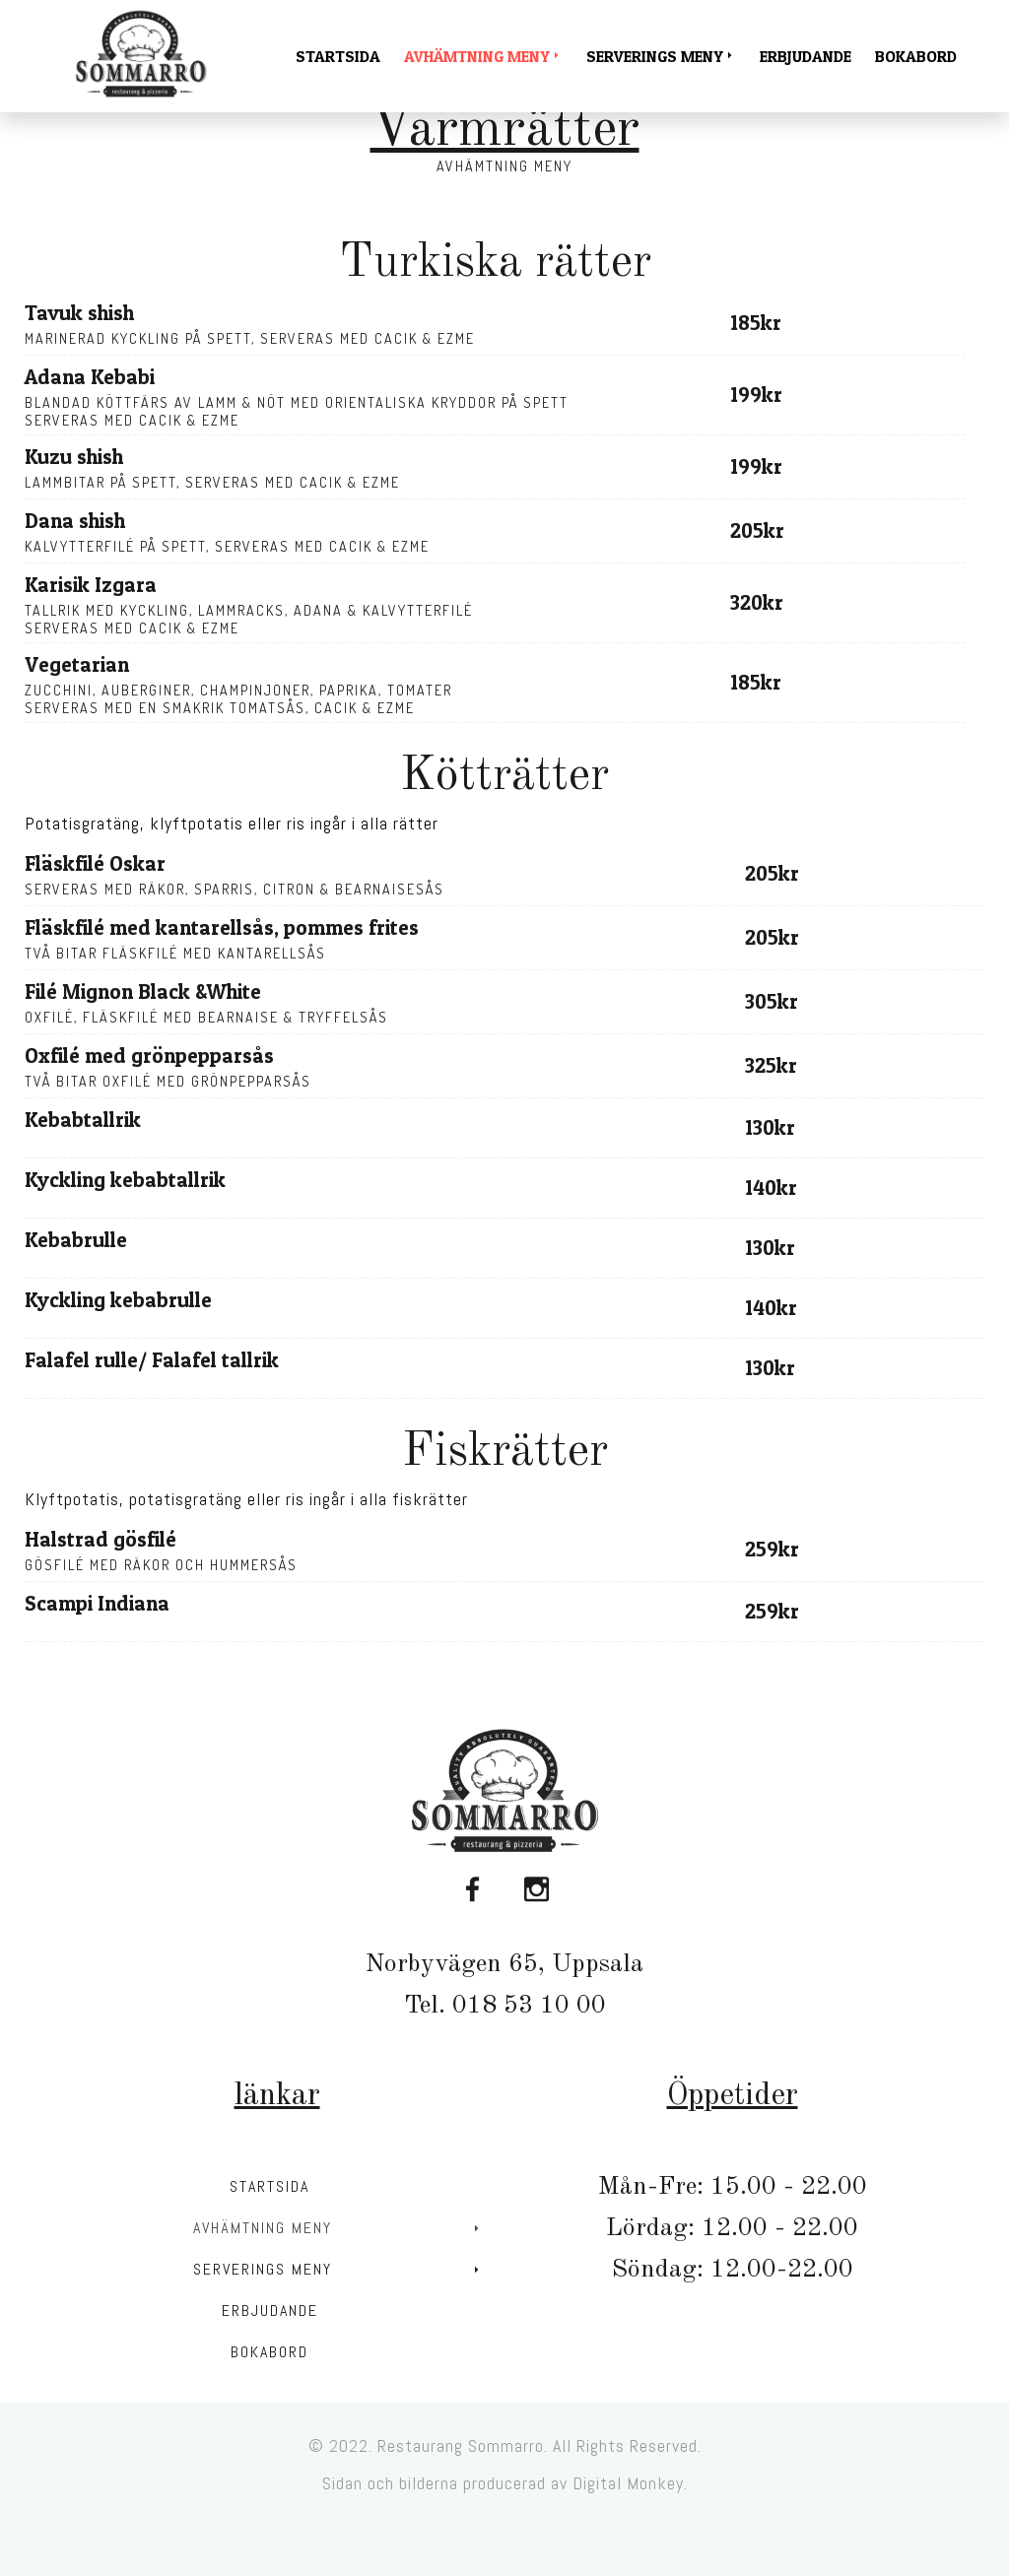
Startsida (338, 56)
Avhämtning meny (481, 56)
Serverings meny (658, 56)
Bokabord (916, 56)
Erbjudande (805, 56)
